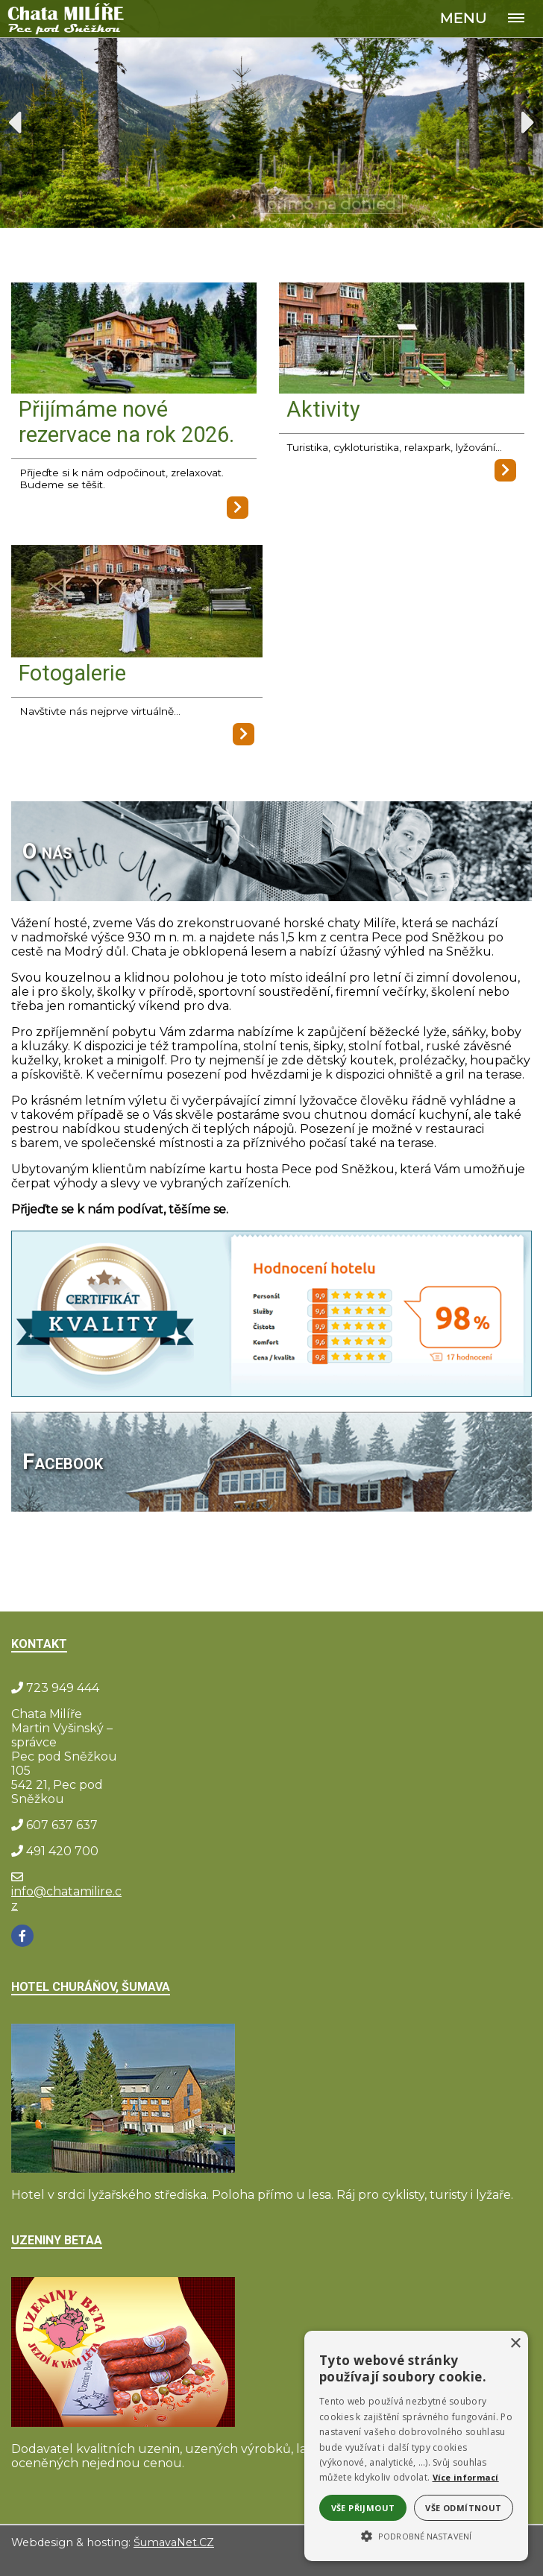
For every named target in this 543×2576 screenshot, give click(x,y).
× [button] (515, 2343)
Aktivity (323, 409)
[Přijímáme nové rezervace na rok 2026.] (134, 339)
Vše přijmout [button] (363, 2507)
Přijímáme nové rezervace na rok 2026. (126, 422)
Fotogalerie (72, 673)
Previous (14, 122)
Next (528, 122)
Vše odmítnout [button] (463, 2507)
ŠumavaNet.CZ (174, 2542)
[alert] (416, 2446)
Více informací (466, 2477)
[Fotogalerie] (137, 603)
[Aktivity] (401, 339)
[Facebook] (22, 1936)
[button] (416, 2535)
